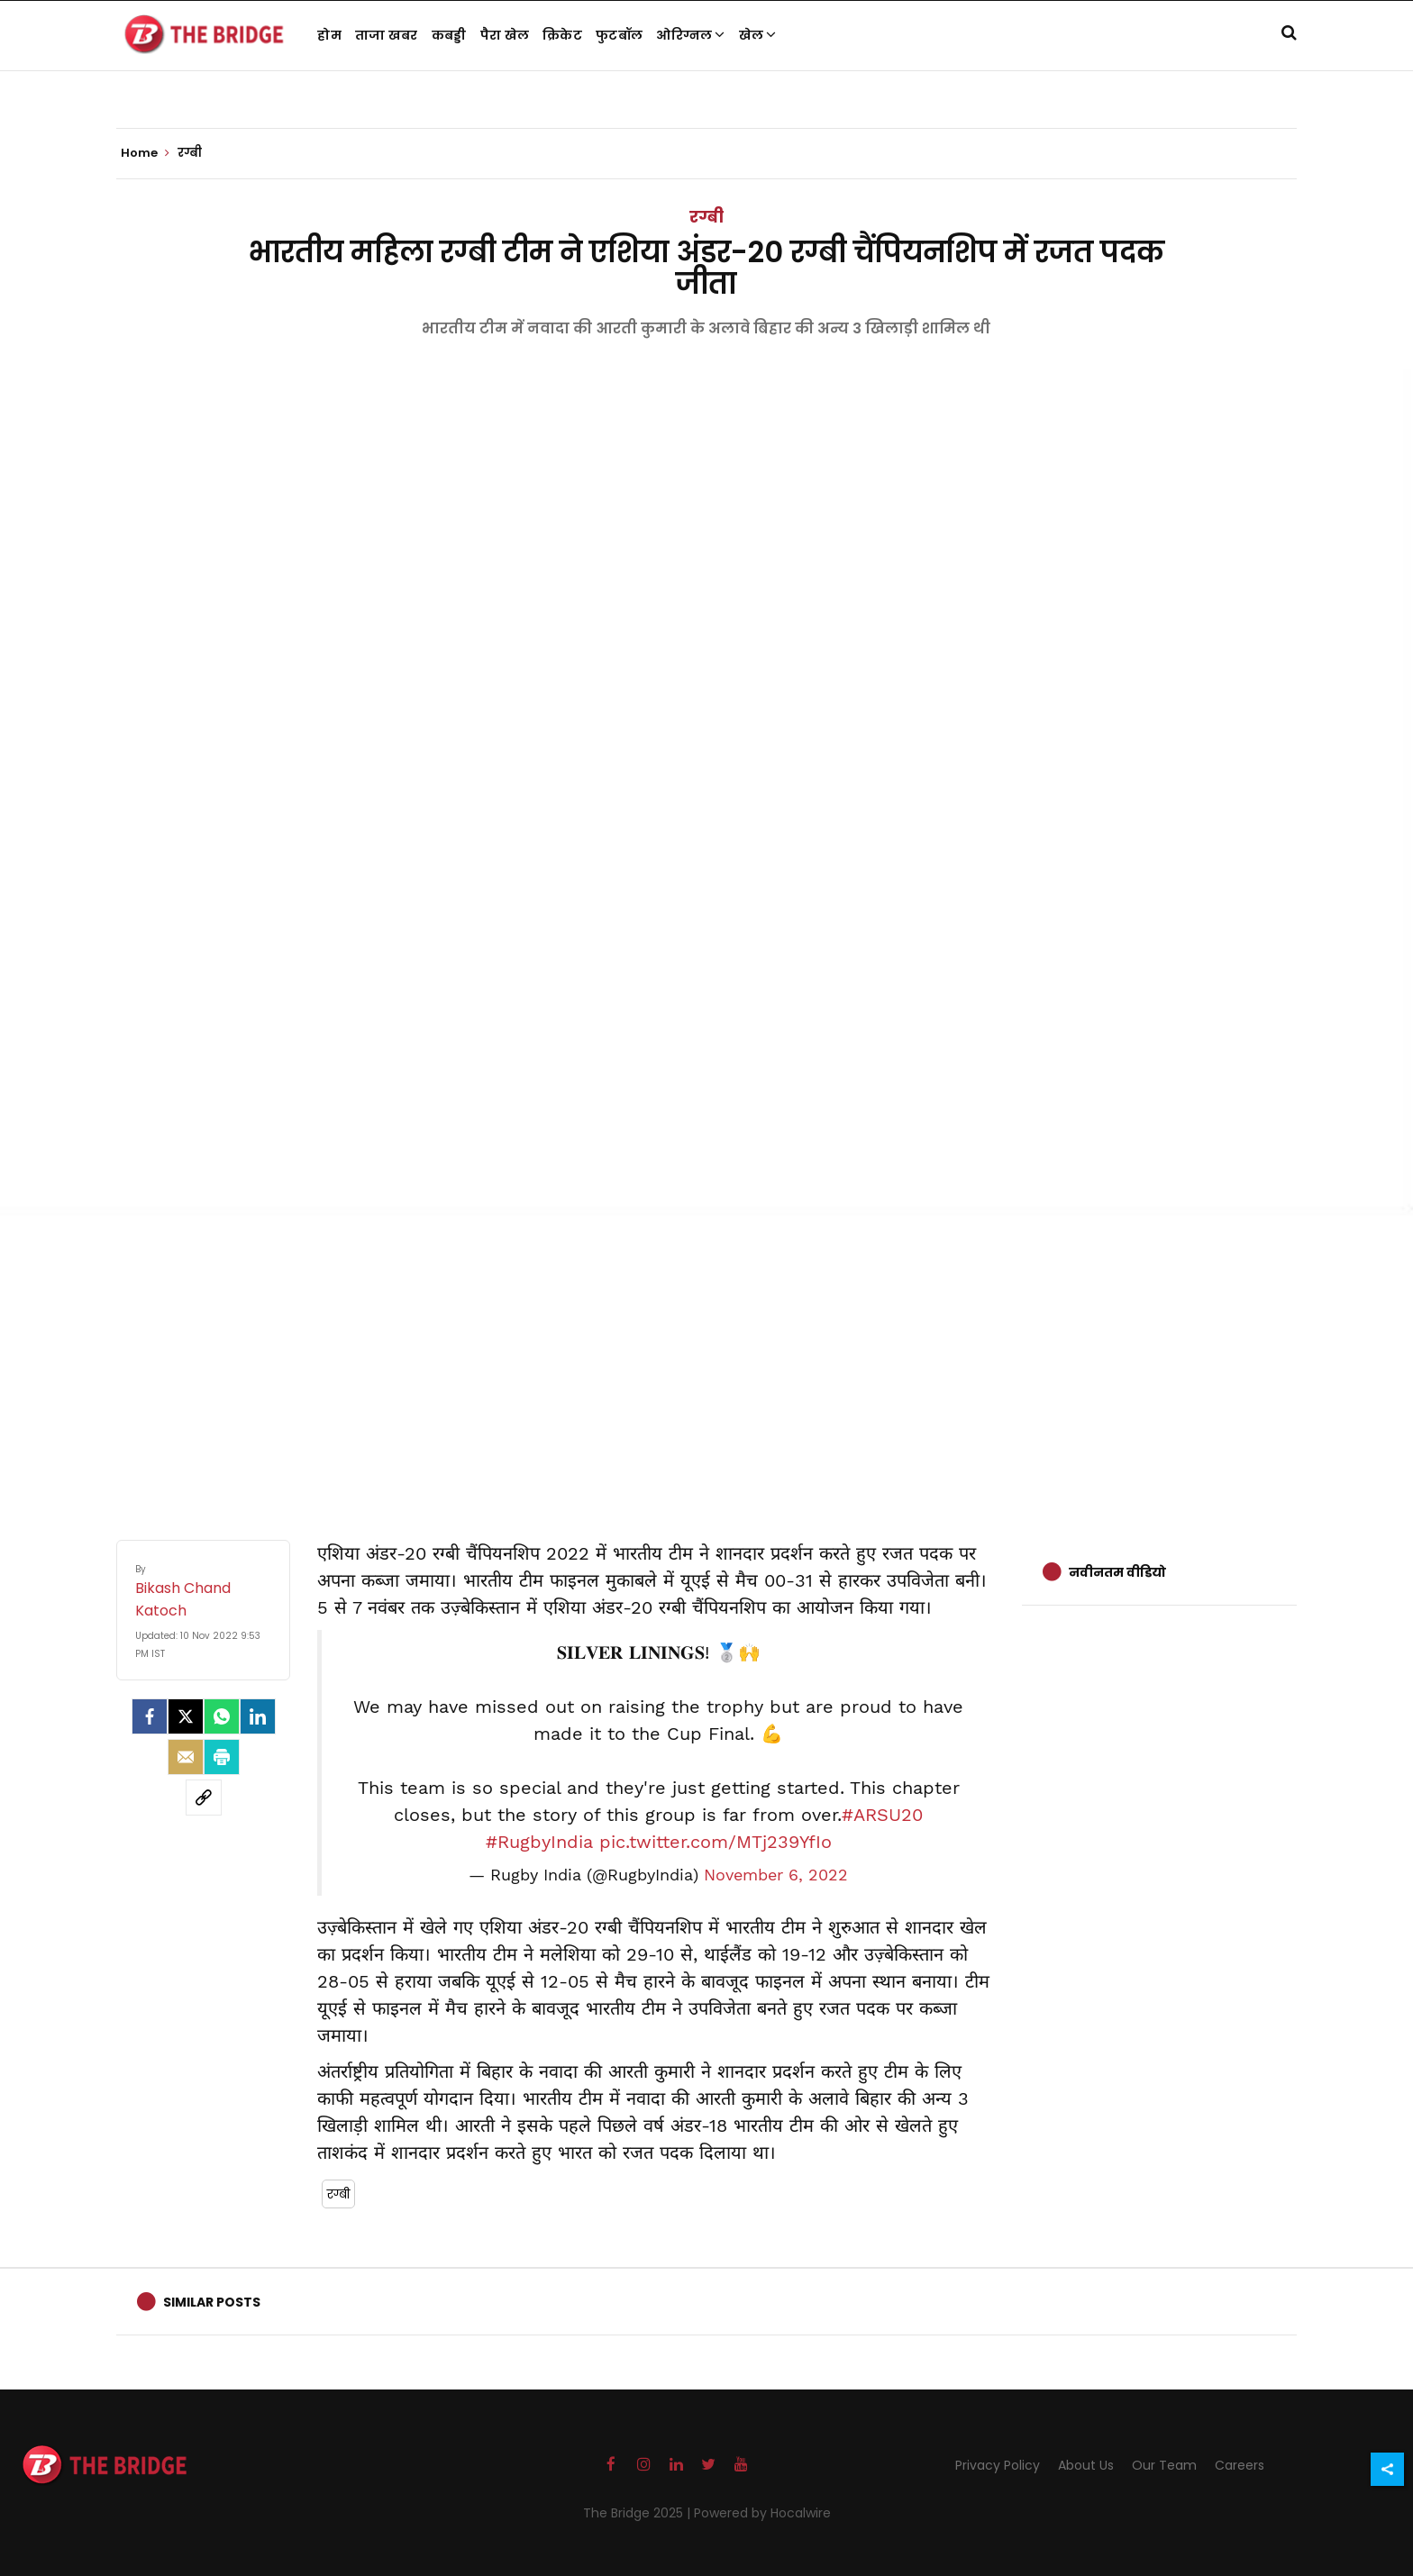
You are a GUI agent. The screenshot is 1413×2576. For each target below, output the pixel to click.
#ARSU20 (882, 1814)
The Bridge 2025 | (638, 2513)
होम (329, 35)
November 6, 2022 (776, 1875)
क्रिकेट (562, 35)
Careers (1239, 2465)
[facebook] (150, 1716)
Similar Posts (211, 2302)
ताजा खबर (386, 35)
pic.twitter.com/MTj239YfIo (715, 1841)
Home (145, 153)
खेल (758, 35)
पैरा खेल (505, 35)
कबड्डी (449, 35)
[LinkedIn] (258, 1716)
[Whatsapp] (222, 1716)
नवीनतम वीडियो (1117, 1572)
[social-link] (204, 1798)
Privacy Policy (997, 2465)
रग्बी (706, 216)
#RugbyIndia (539, 1841)
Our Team (1164, 2465)
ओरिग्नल (690, 35)
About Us (1086, 2465)
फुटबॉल (619, 35)
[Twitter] (186, 1716)
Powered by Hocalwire (762, 2513)
